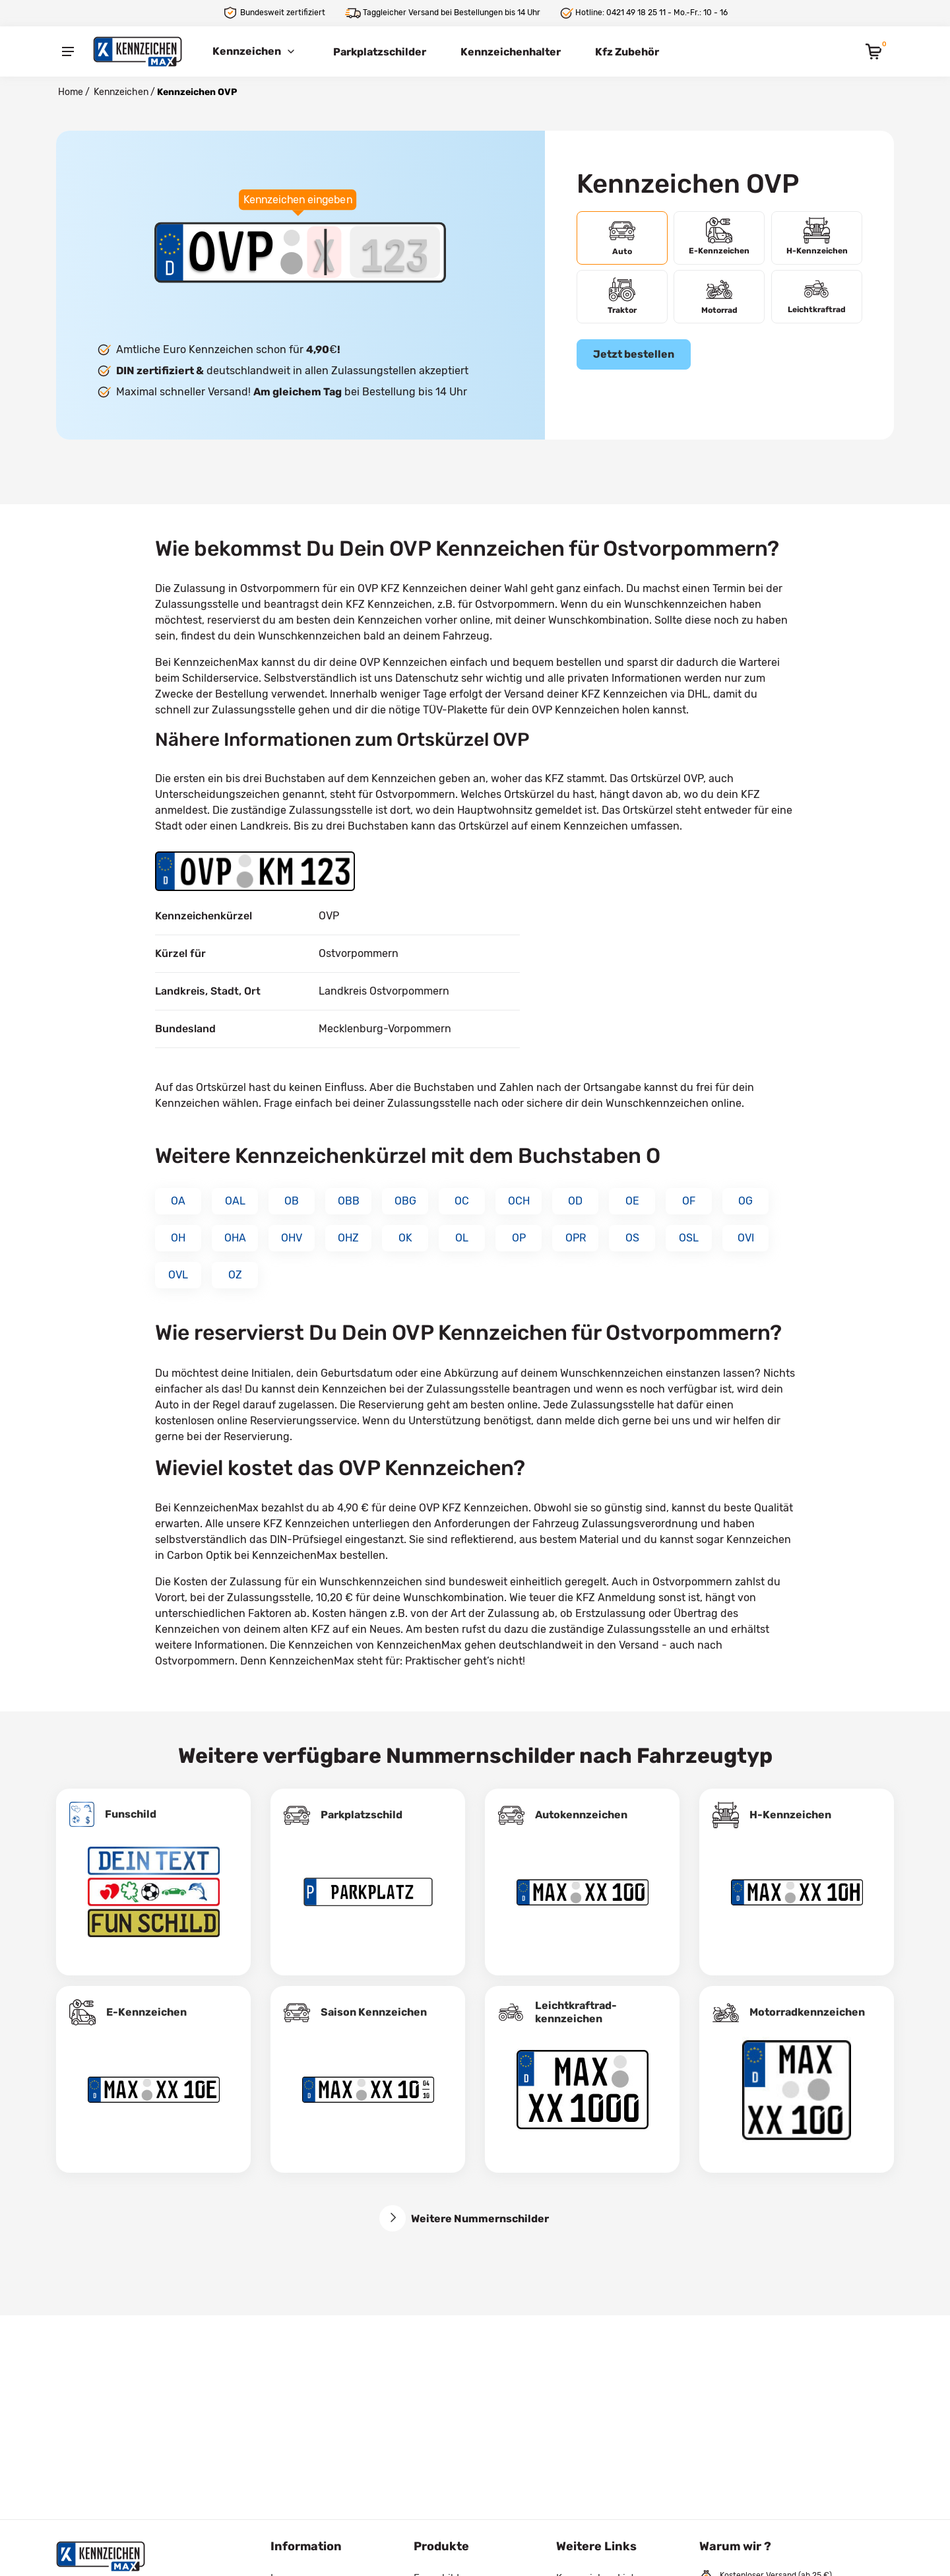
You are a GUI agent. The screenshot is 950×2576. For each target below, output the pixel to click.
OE (632, 1201)
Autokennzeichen (581, 1814)
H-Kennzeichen (790, 1814)
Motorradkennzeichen (807, 2012)
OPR (575, 1238)
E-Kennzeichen (146, 2012)
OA (178, 1201)
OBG (405, 1201)
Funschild (130, 1814)
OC (462, 1201)
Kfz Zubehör (627, 52)
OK (405, 1238)
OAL (235, 1201)
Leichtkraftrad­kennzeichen (576, 2011)
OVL (178, 1275)
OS (632, 1238)
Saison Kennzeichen (374, 2012)
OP (519, 1238)
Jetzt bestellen (633, 354)
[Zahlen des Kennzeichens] (395, 252)
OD (575, 1201)
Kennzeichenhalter (510, 52)
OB (291, 1201)
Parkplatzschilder (379, 52)
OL (461, 1238)
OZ (235, 1275)
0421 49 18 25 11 (636, 12)
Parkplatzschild (361, 1814)
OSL (689, 1238)
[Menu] (68, 51)
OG (745, 1201)
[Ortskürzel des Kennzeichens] (231, 252)
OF (688, 1201)
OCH (519, 1201)
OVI (746, 1238)
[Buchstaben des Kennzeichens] (324, 252)
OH (178, 1238)
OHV (291, 1238)
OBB (349, 1201)
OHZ (348, 1238)
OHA (235, 1238)
